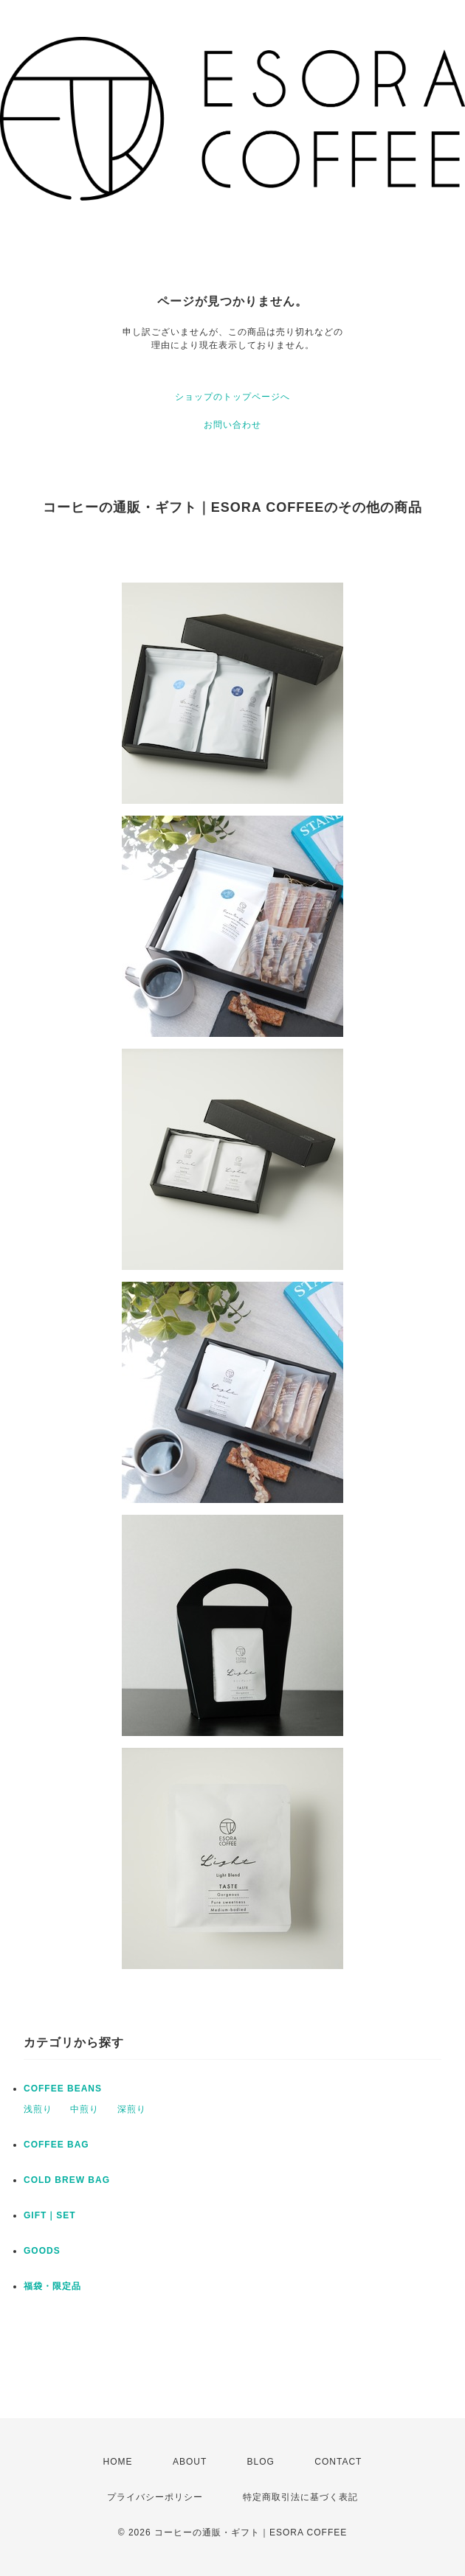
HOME (118, 2462)
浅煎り (38, 2109)
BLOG (261, 2462)
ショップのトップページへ (232, 397)
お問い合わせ (232, 425)
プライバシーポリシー (155, 2497)
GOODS (42, 2251)
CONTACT (338, 2462)
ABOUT (190, 2462)
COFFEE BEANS (63, 2088)
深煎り (131, 2109)
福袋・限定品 (52, 2286)
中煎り (84, 2109)
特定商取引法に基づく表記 (300, 2497)
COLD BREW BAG (67, 2180)
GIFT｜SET (50, 2215)
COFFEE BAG (56, 2144)
